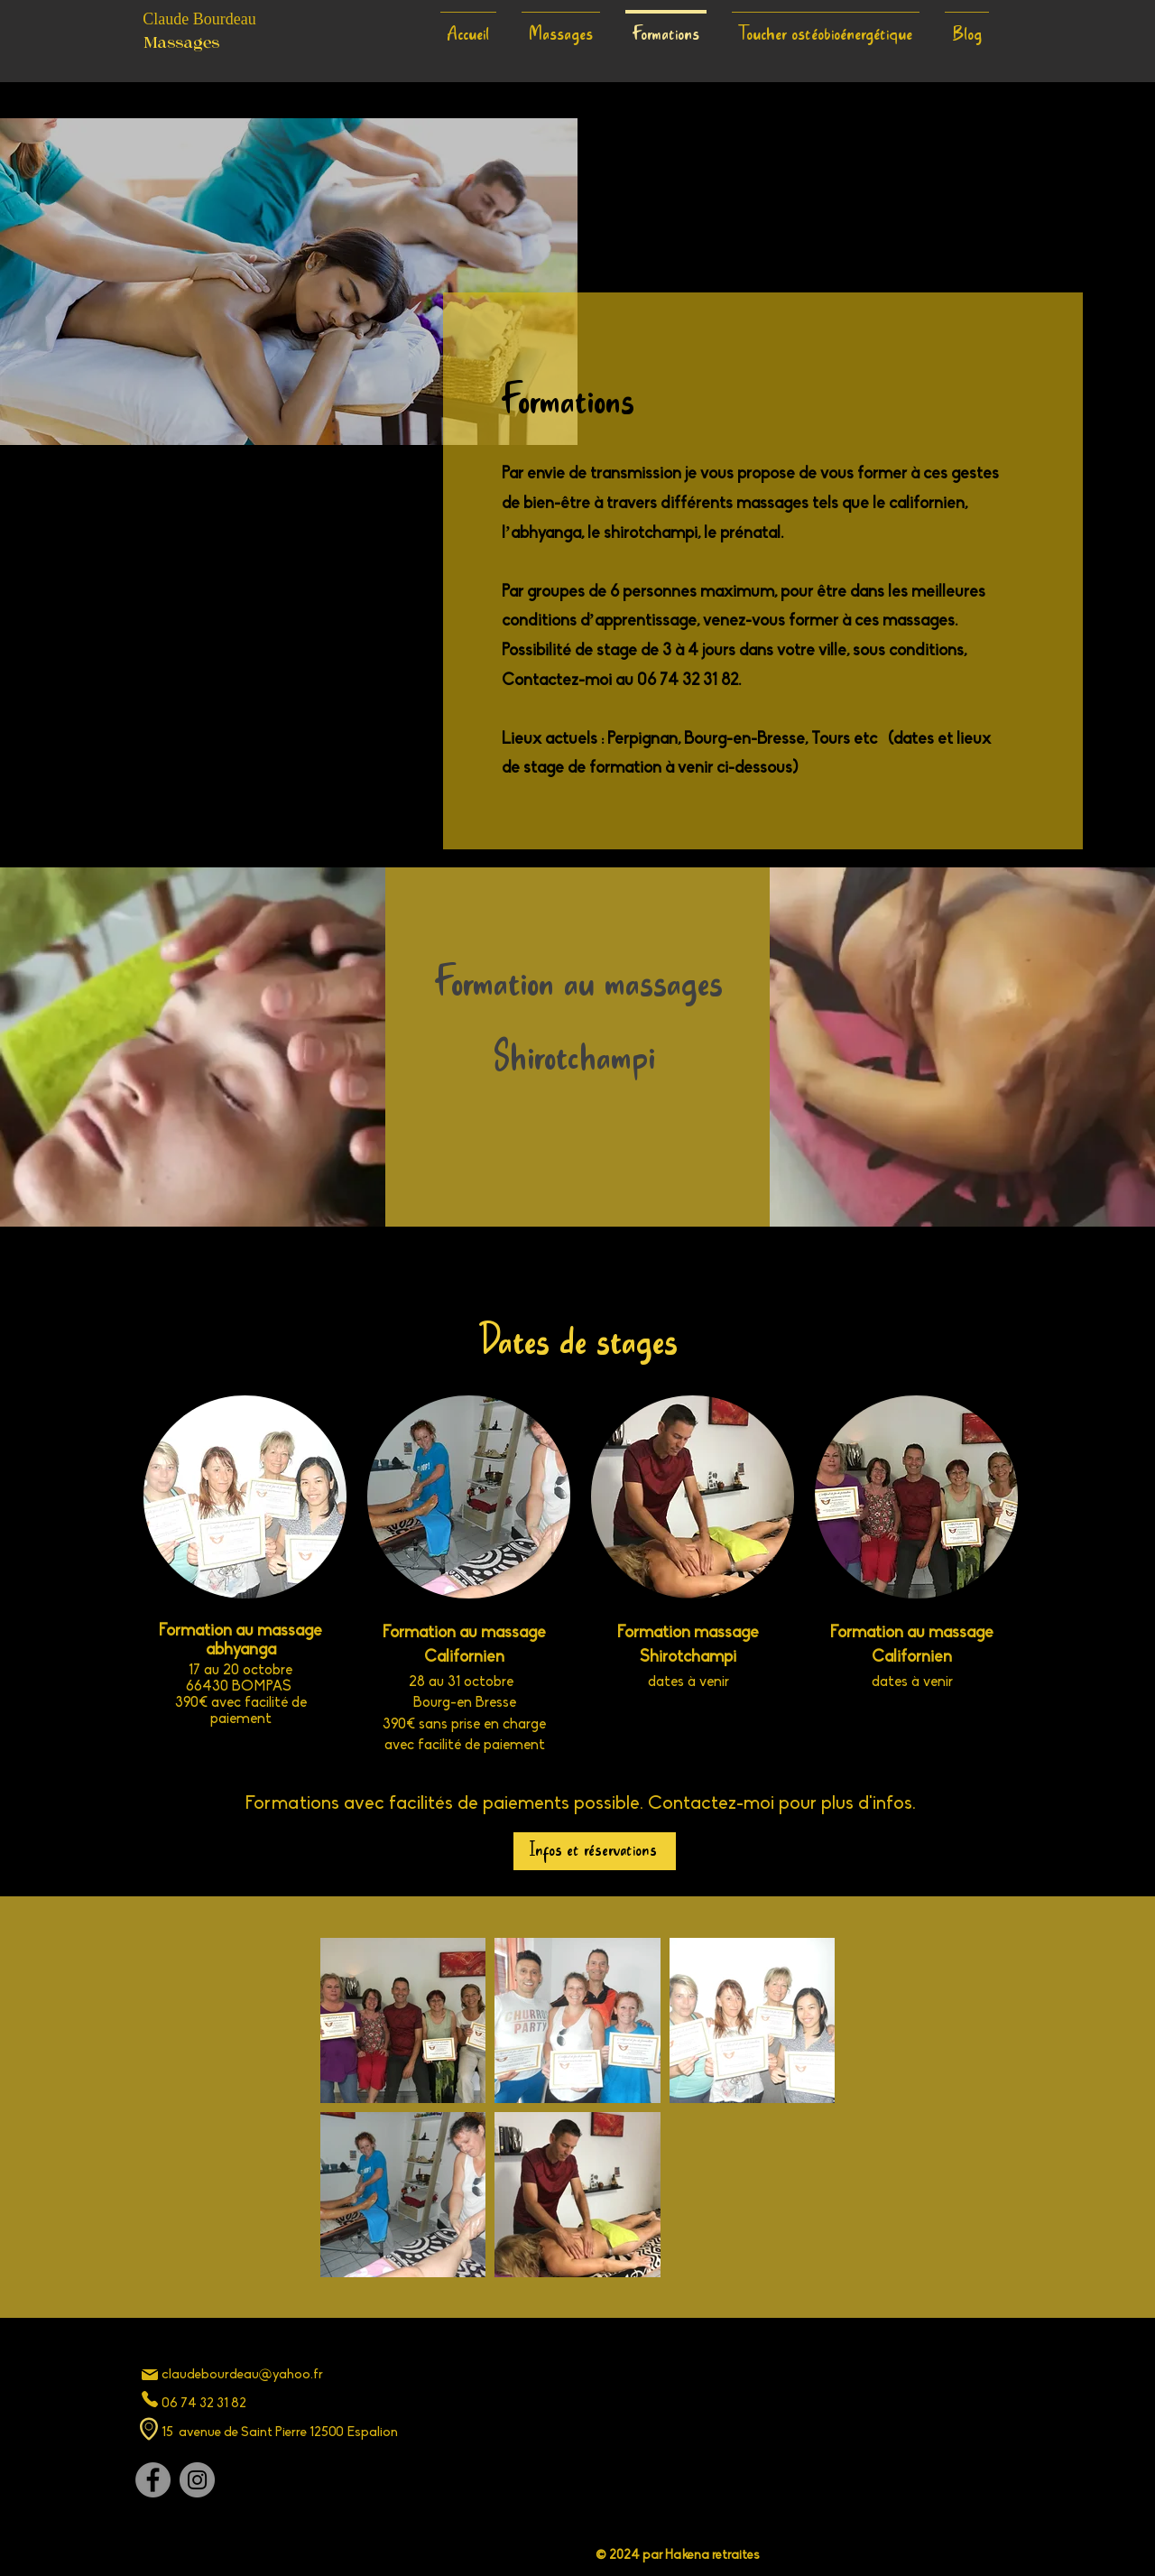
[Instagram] (197, 2479)
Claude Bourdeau (199, 19)
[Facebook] (153, 2479)
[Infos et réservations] (594, 1851)
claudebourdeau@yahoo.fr (242, 2375)
